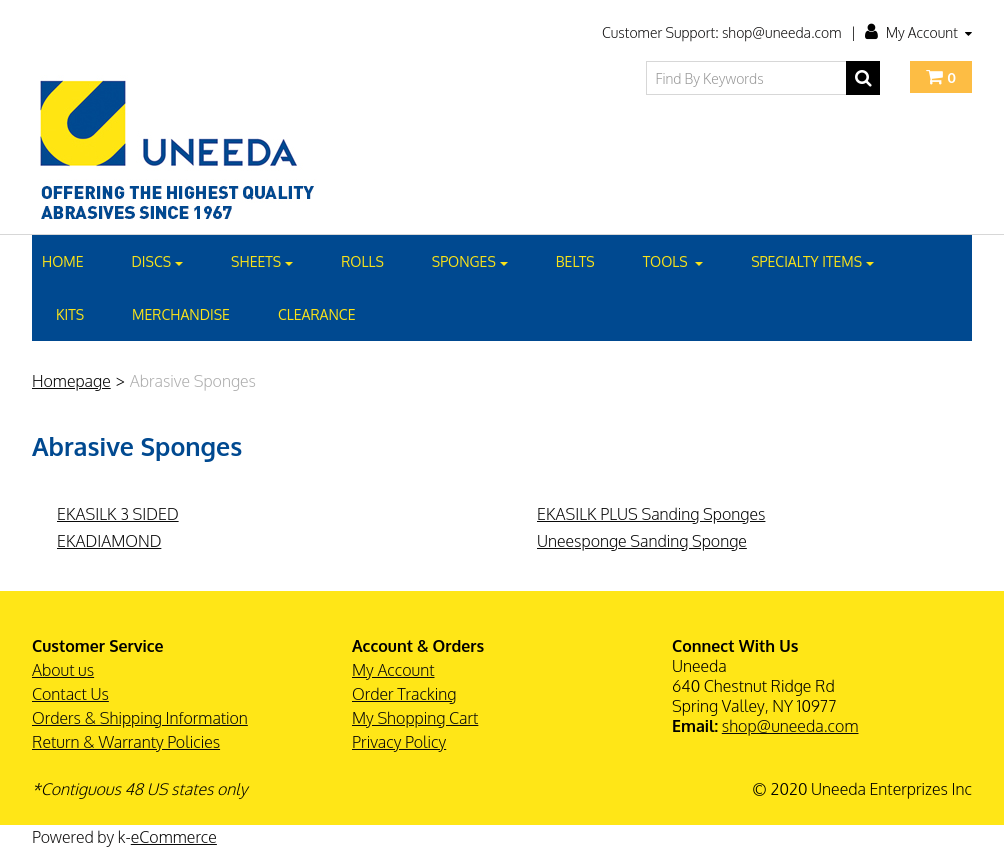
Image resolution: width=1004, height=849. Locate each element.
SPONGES (470, 261)
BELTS (575, 261)
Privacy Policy (399, 742)
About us (63, 670)
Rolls (362, 261)
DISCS (158, 261)
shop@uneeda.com (790, 726)
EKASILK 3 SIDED (118, 514)
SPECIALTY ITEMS (812, 261)
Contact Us (70, 694)
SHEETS (262, 261)
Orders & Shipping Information (140, 718)
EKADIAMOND (109, 541)
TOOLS (673, 261)
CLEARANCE (317, 314)
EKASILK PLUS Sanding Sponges (651, 514)
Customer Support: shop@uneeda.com (722, 32)
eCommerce (174, 837)
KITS (70, 314)
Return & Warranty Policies (126, 742)
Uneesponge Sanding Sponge (642, 541)
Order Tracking (404, 694)
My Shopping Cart (415, 718)
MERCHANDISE (181, 314)
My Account (918, 32)
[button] (941, 77)
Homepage (71, 381)
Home (63, 261)
